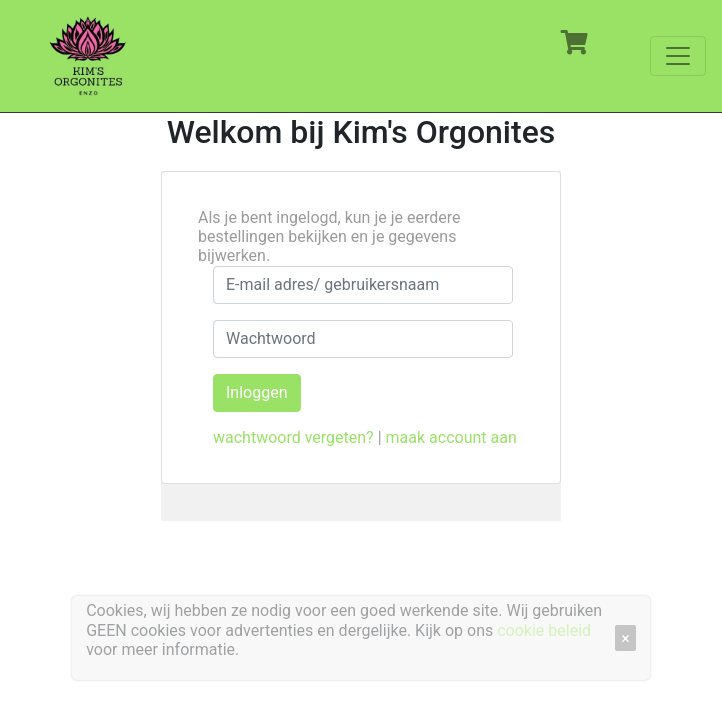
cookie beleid (544, 630)
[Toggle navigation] (678, 56)
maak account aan (451, 437)
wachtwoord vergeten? (293, 437)
